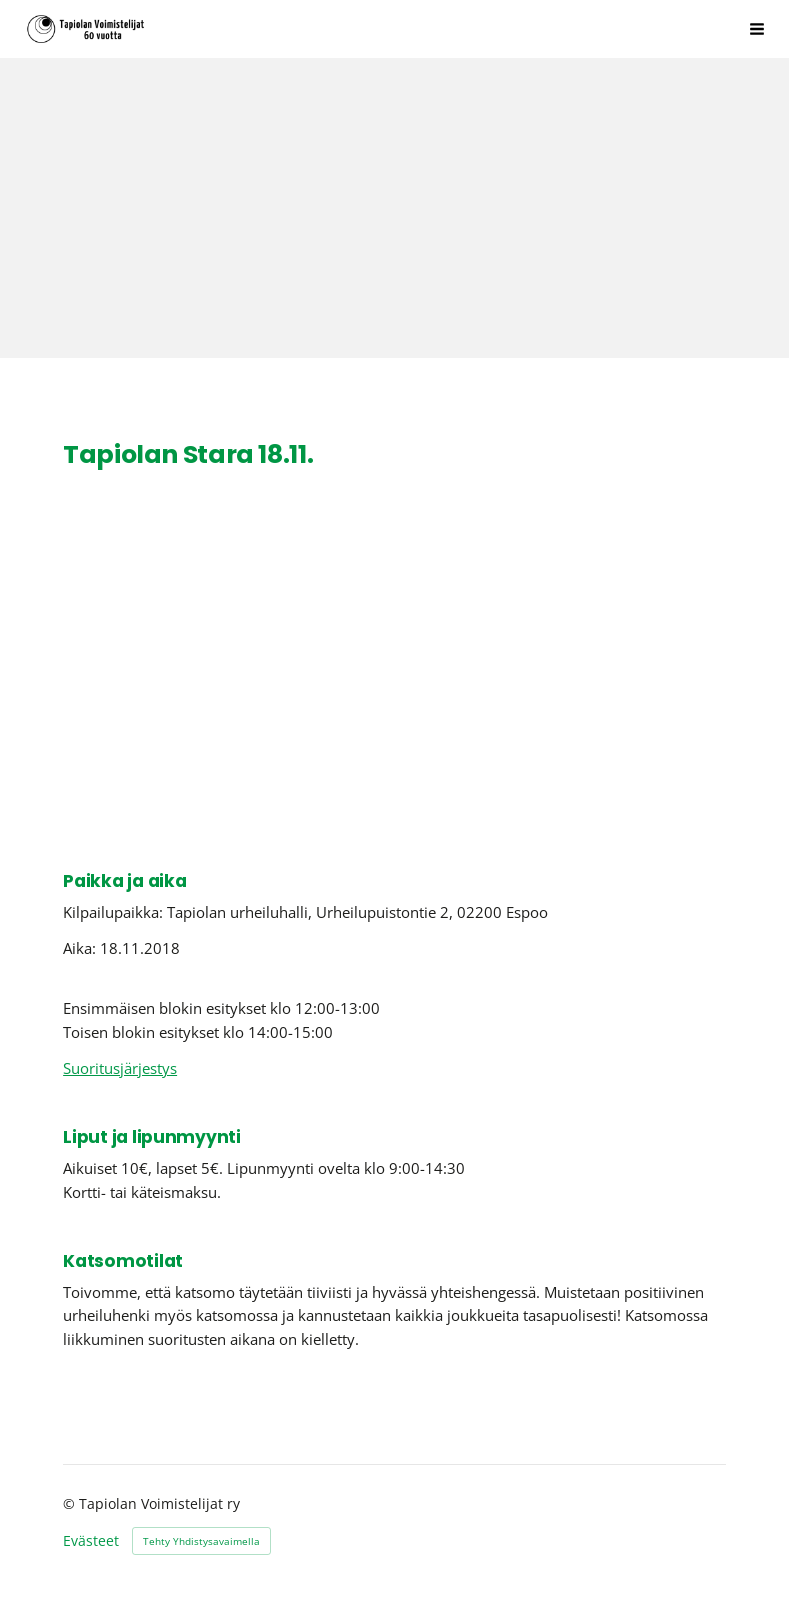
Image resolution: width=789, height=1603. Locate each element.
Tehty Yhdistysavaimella (201, 1541)
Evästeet (91, 1541)
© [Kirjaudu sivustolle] (71, 1503)
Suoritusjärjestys (120, 1068)
